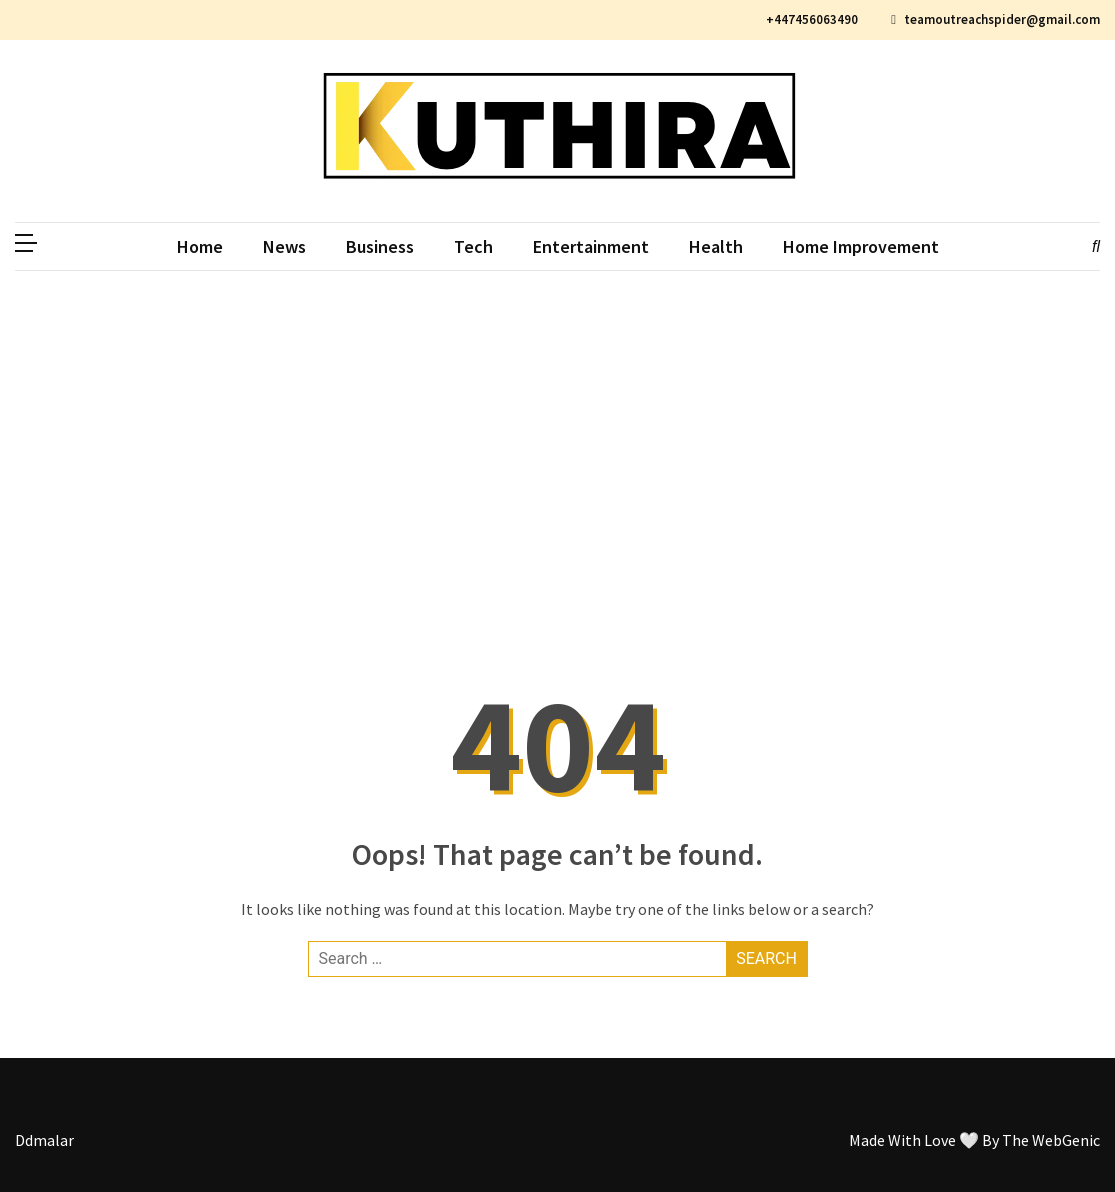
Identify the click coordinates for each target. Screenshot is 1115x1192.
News (284, 246)
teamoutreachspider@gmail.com (995, 19)
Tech (473, 246)
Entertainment (591, 246)
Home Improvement (861, 246)
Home (200, 246)
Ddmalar (44, 1140)
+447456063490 (809, 19)
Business (380, 246)
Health (716, 246)
